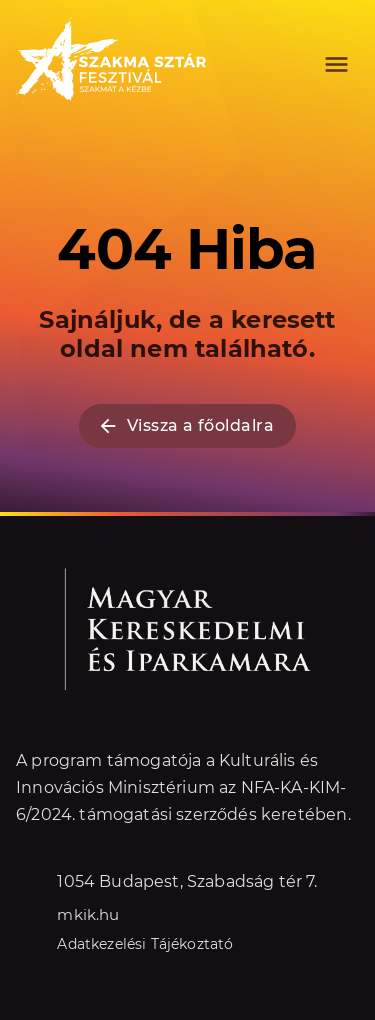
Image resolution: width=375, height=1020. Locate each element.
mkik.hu (88, 913)
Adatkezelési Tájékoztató (145, 943)
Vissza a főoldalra (187, 426)
